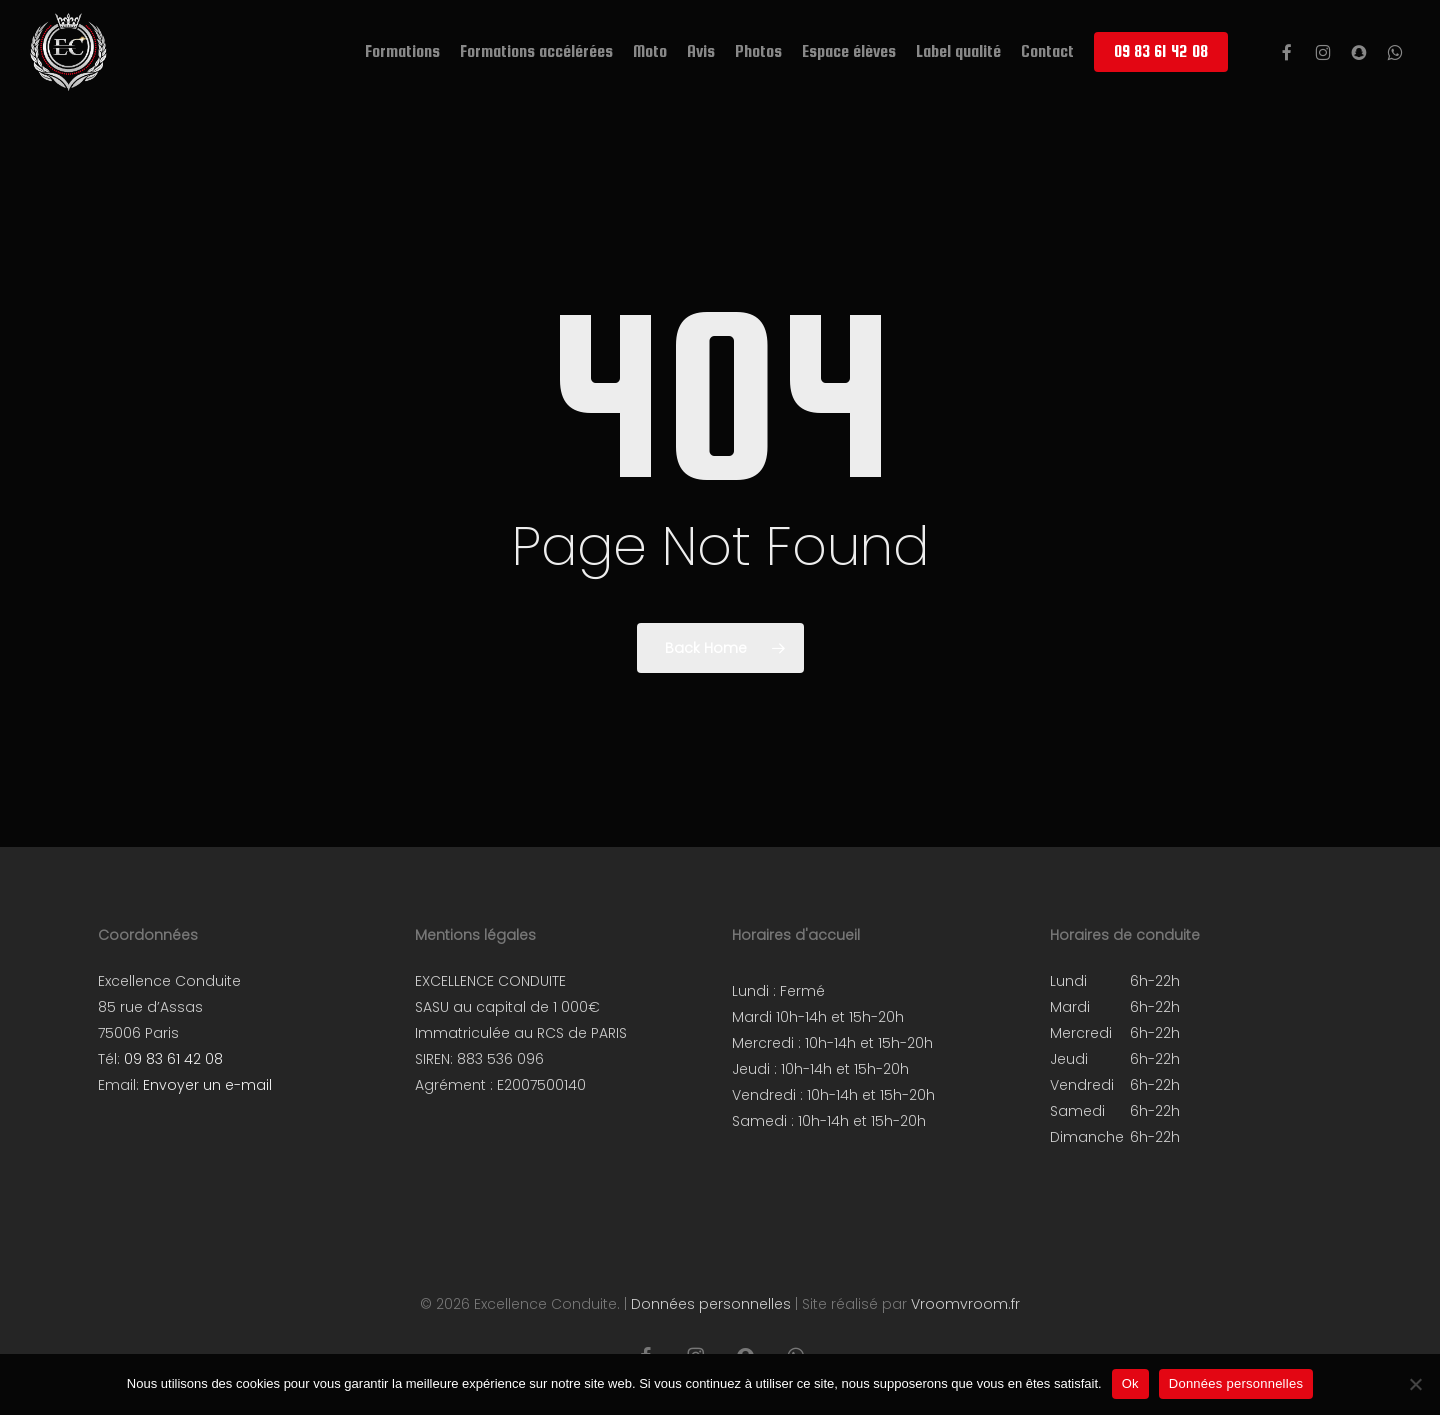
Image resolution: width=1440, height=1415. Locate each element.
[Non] (1415, 1384)
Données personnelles (711, 1304)
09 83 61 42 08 (173, 1059)
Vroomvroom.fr (965, 1304)
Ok (1130, 1383)
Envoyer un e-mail (207, 1085)
